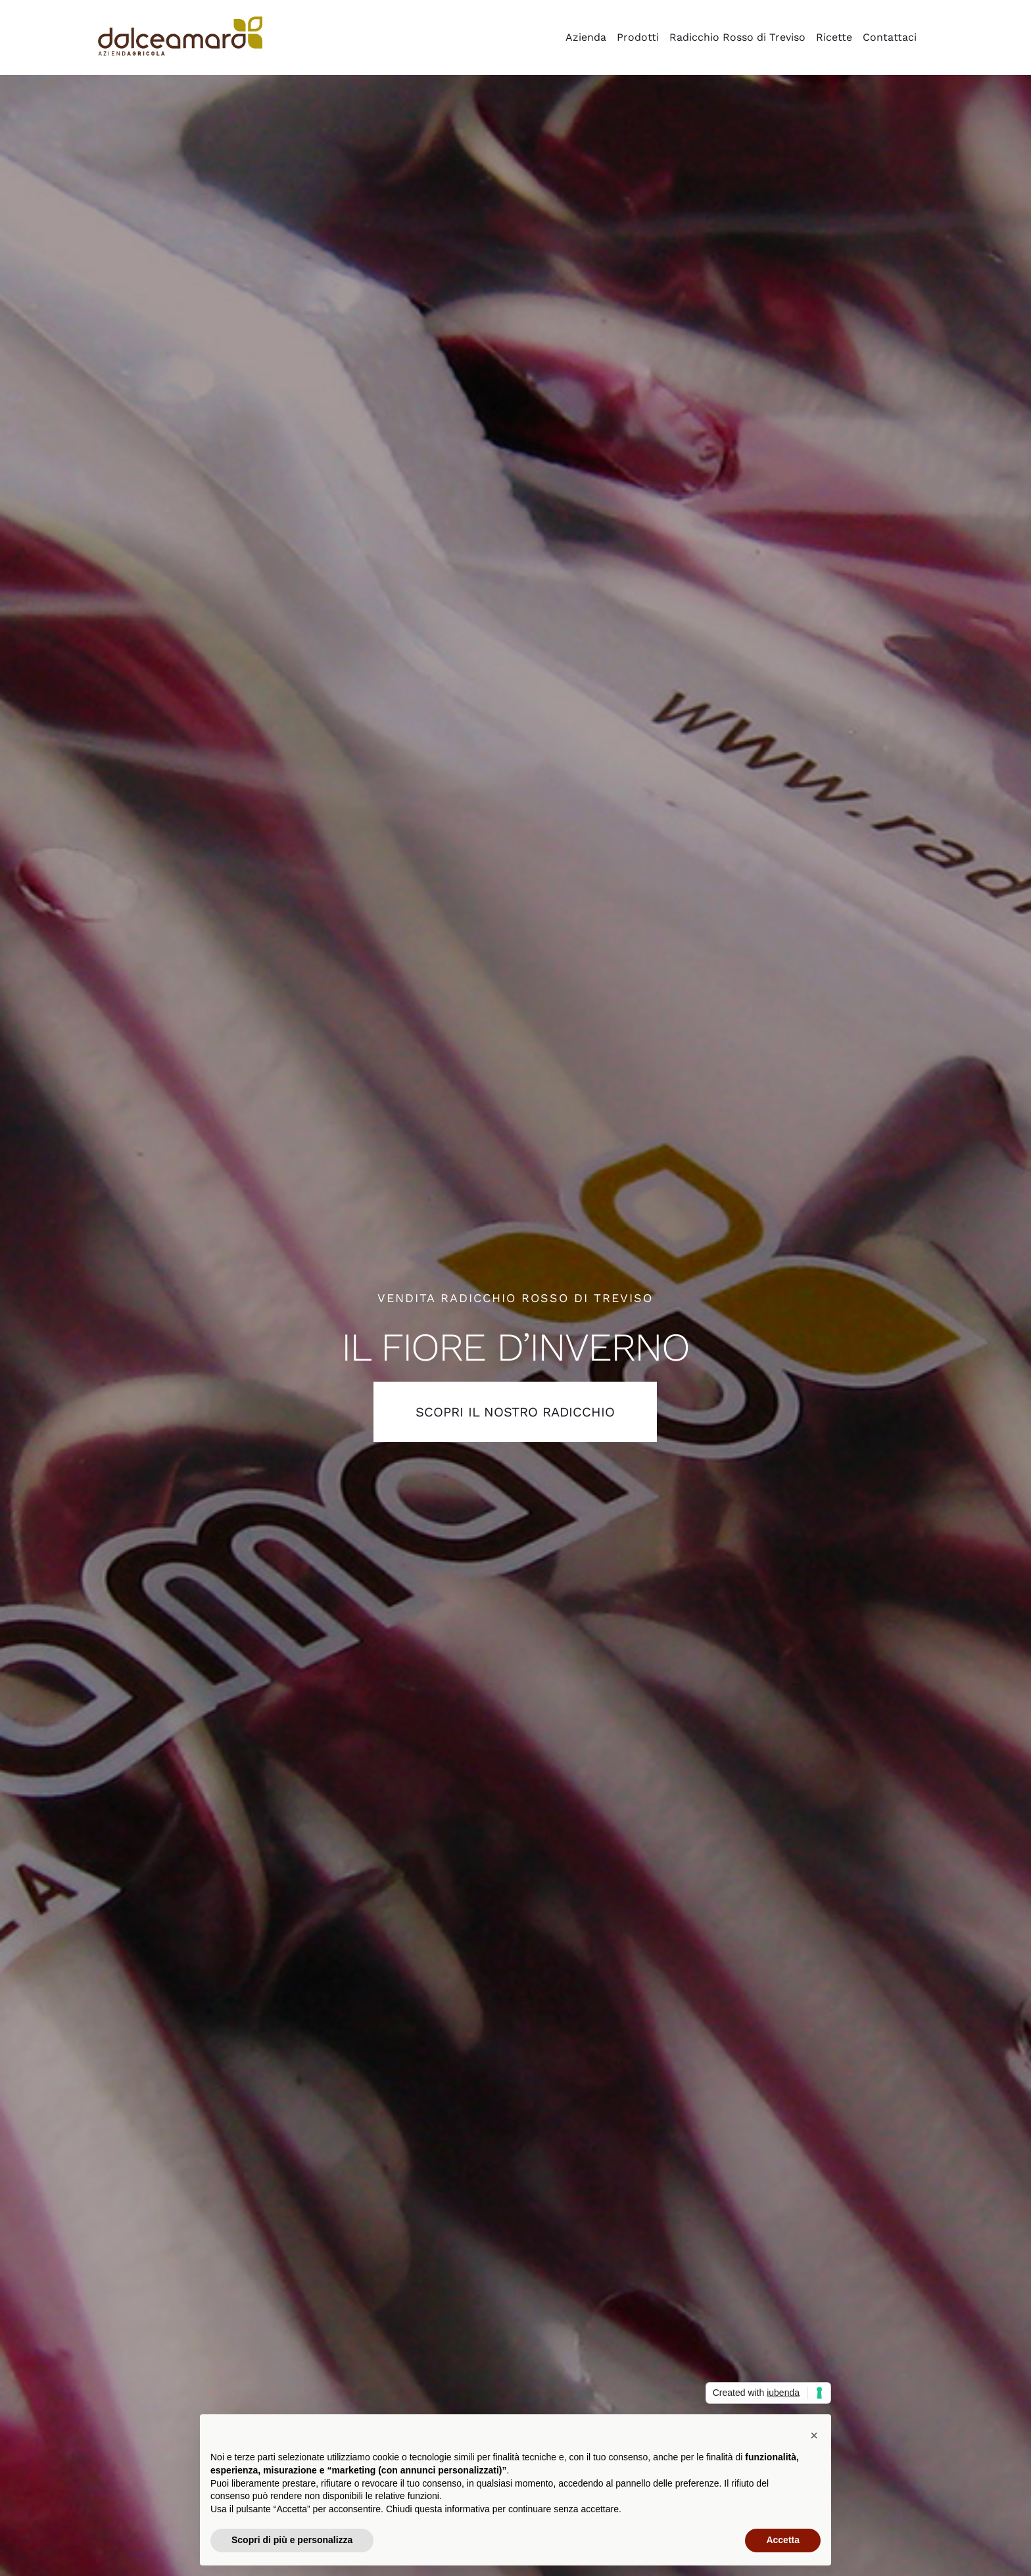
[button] (814, 2435)
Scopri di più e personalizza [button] (291, 2540)
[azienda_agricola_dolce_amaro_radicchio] (180, 21)
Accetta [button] (783, 2540)
